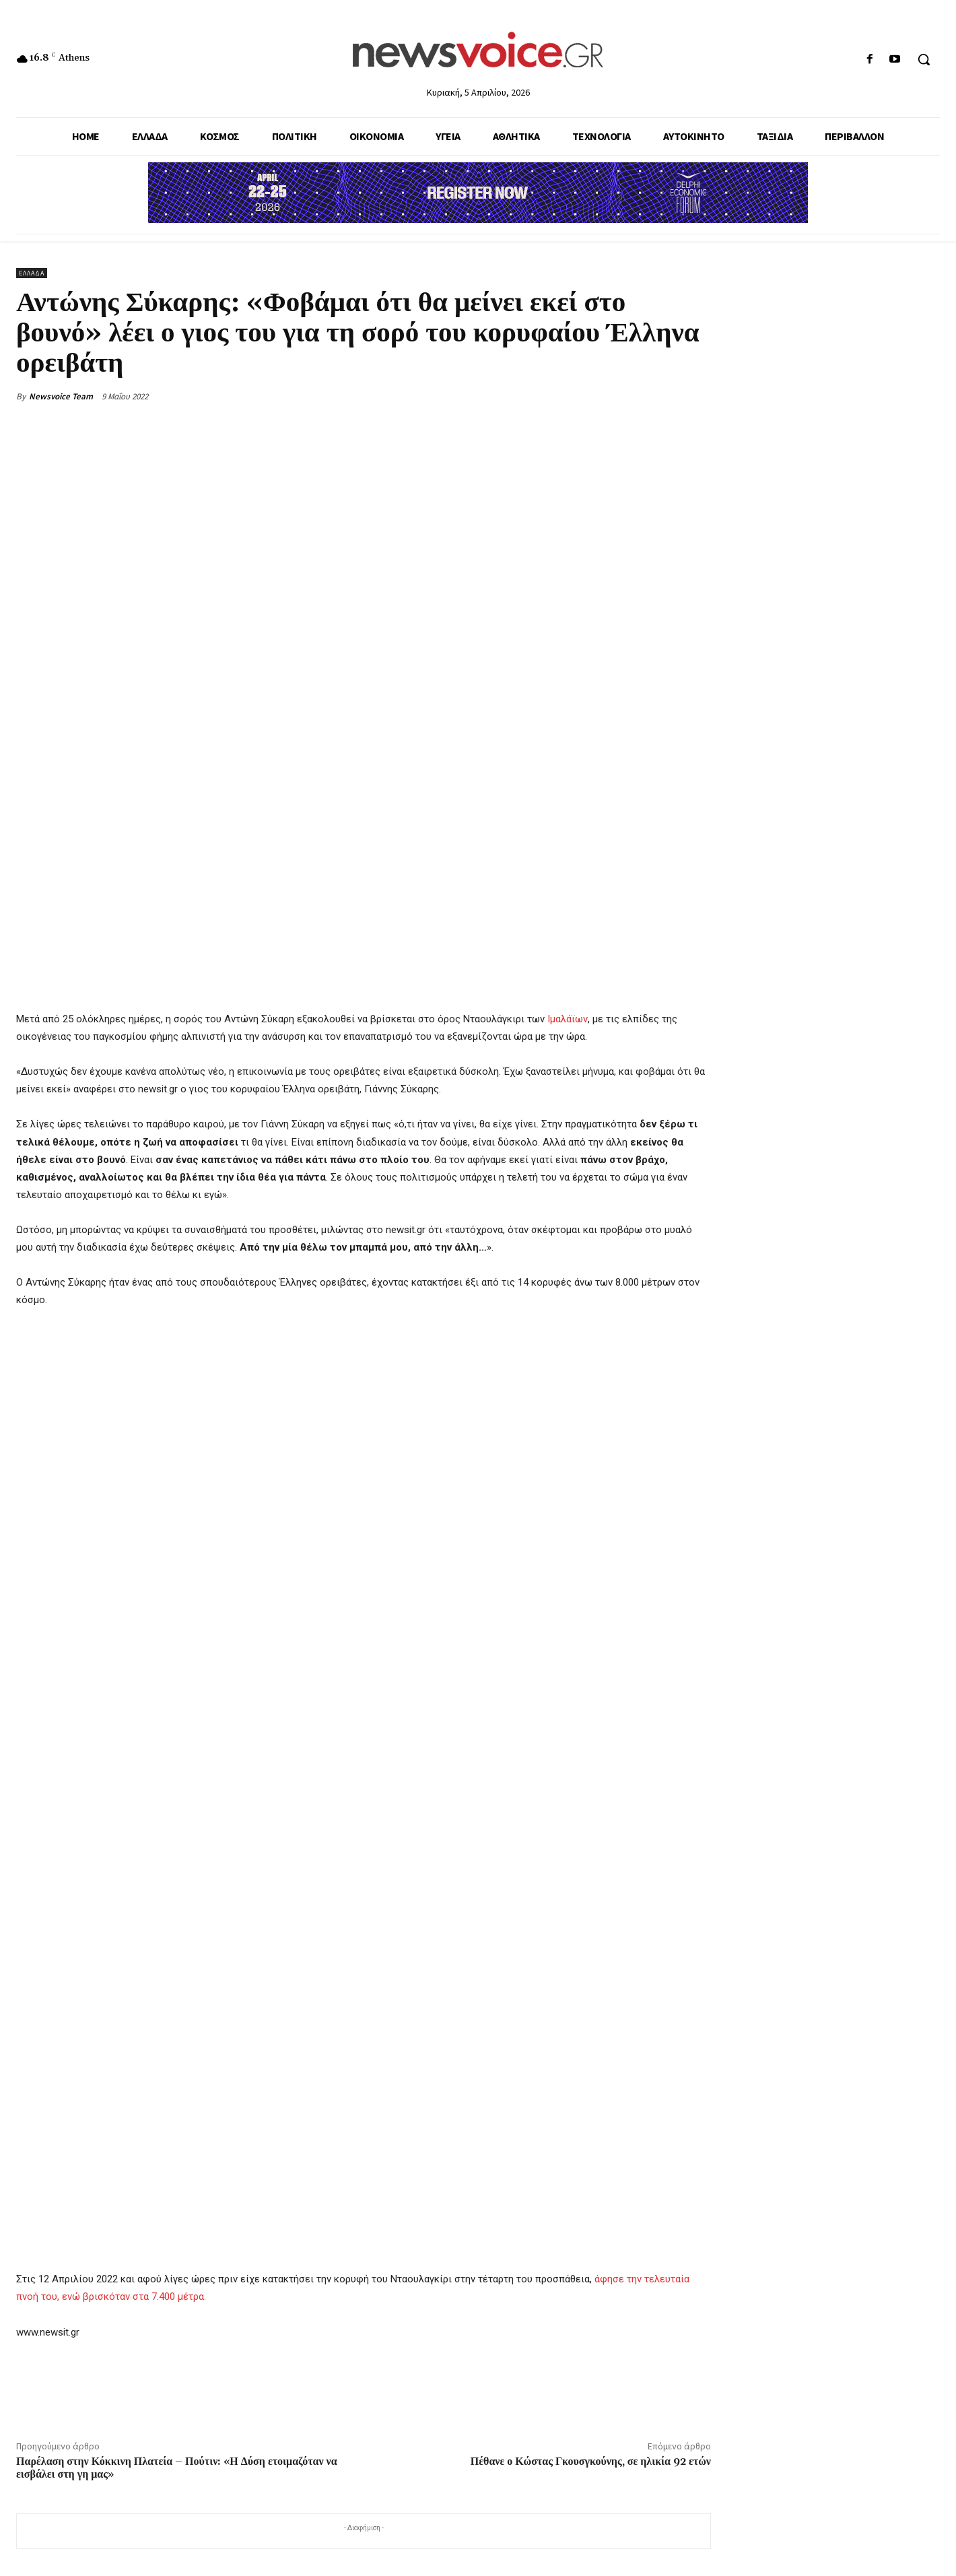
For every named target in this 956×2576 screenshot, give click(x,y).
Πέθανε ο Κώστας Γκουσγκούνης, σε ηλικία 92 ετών (591, 2461)
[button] (924, 59)
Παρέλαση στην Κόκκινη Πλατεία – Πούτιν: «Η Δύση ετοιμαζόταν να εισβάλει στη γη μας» (176, 2468)
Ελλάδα (31, 273)
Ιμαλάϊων (567, 1019)
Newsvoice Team (61, 396)
